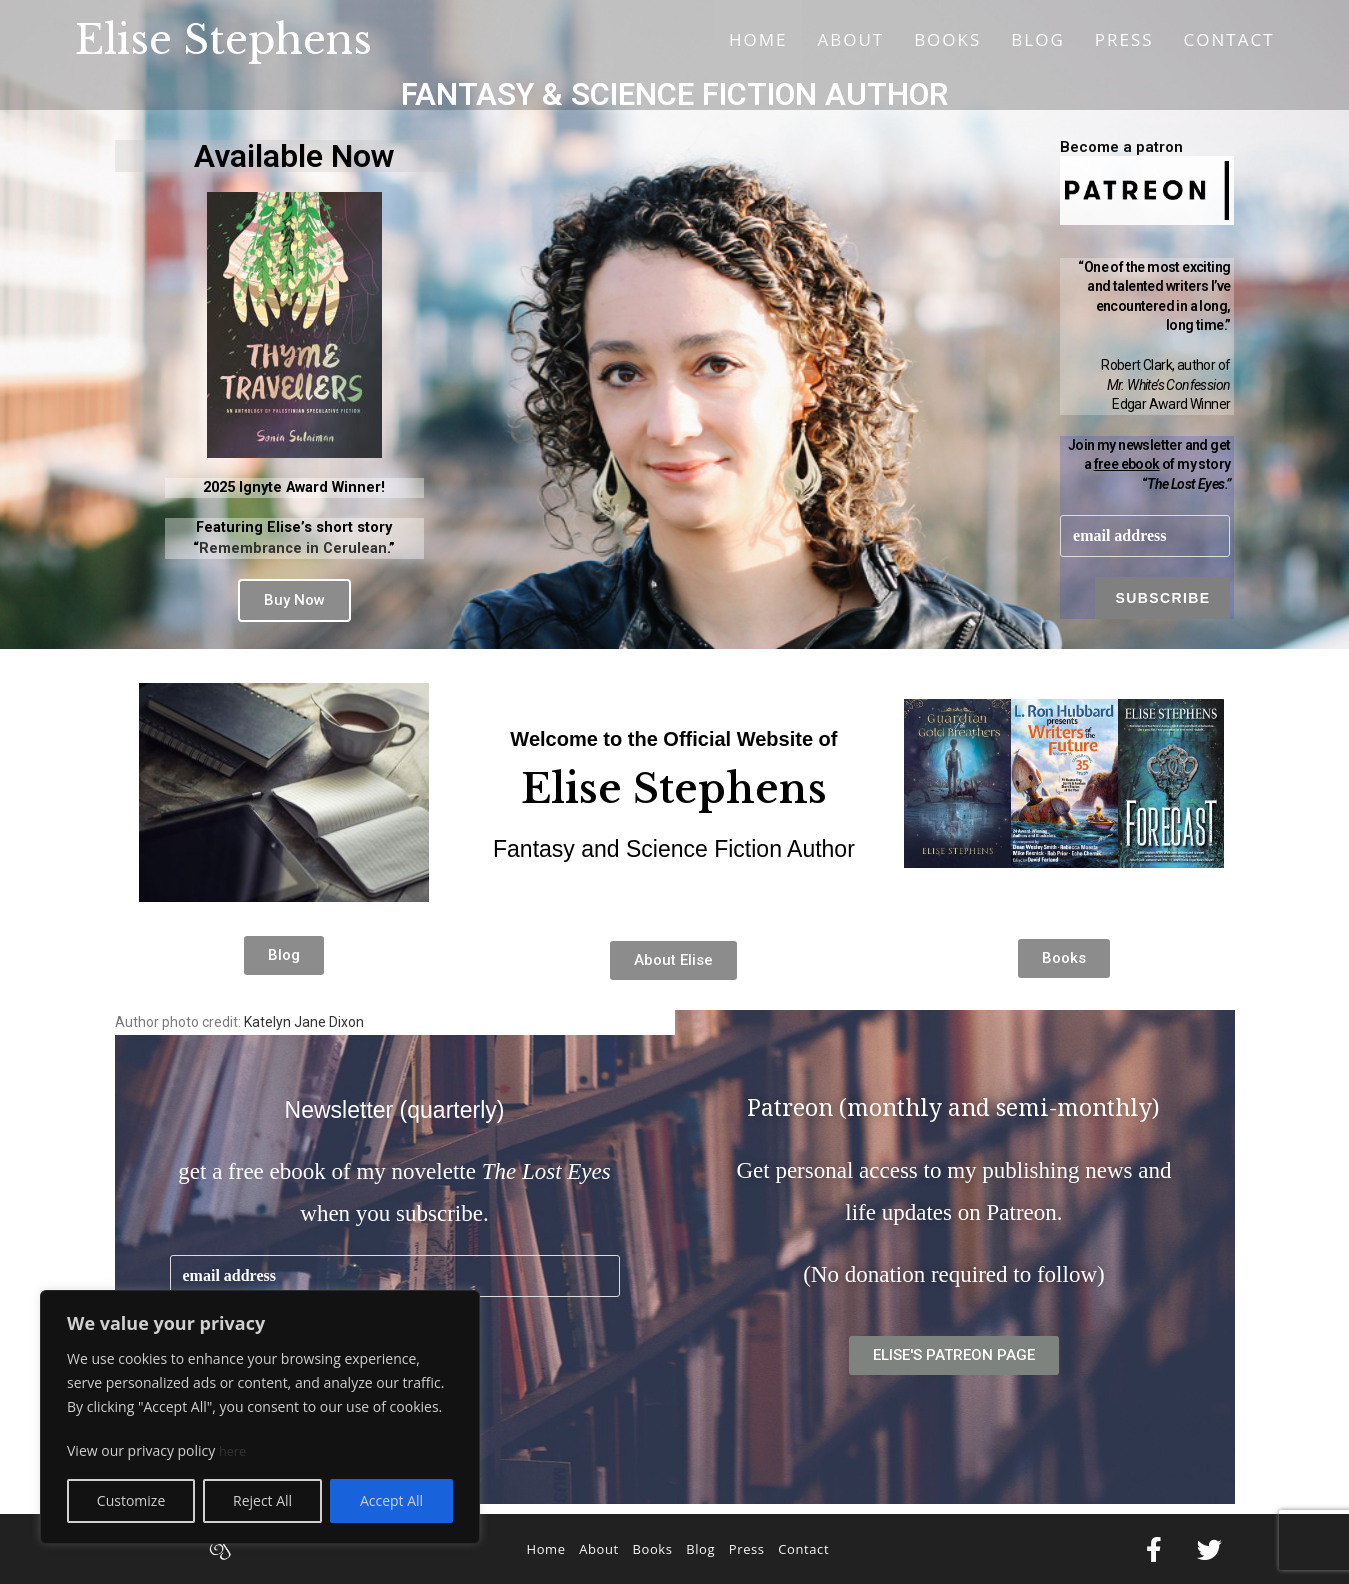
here (234, 1450)
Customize (131, 1500)
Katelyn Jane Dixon (304, 1022)
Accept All (391, 1500)
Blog (700, 1549)
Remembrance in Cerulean (293, 548)
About (599, 1549)
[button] (294, 600)
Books (652, 1549)
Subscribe (1162, 598)
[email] (1145, 536)
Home (545, 1549)
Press (747, 1549)
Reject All (262, 1500)
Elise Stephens (223, 40)
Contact (803, 1549)
